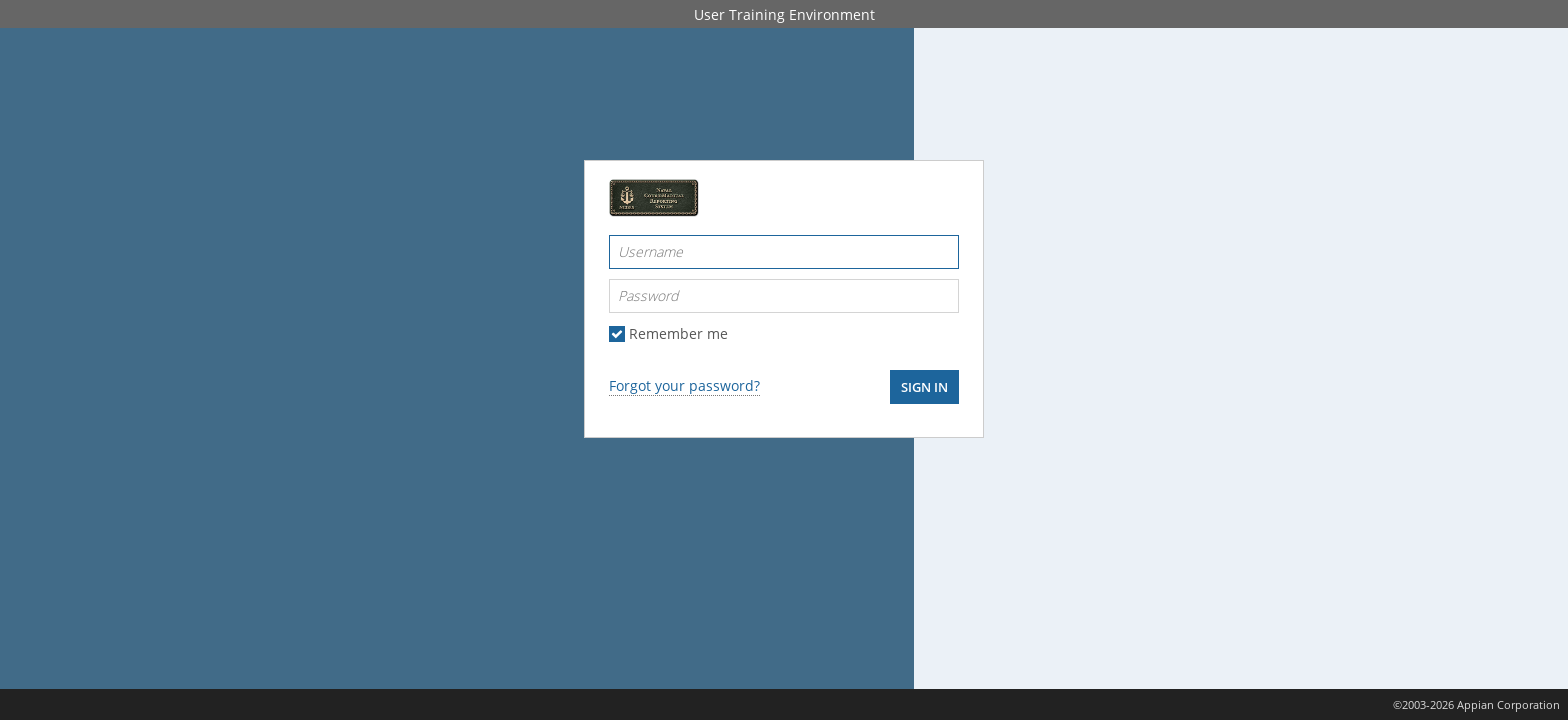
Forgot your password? (684, 385)
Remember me (678, 334)
